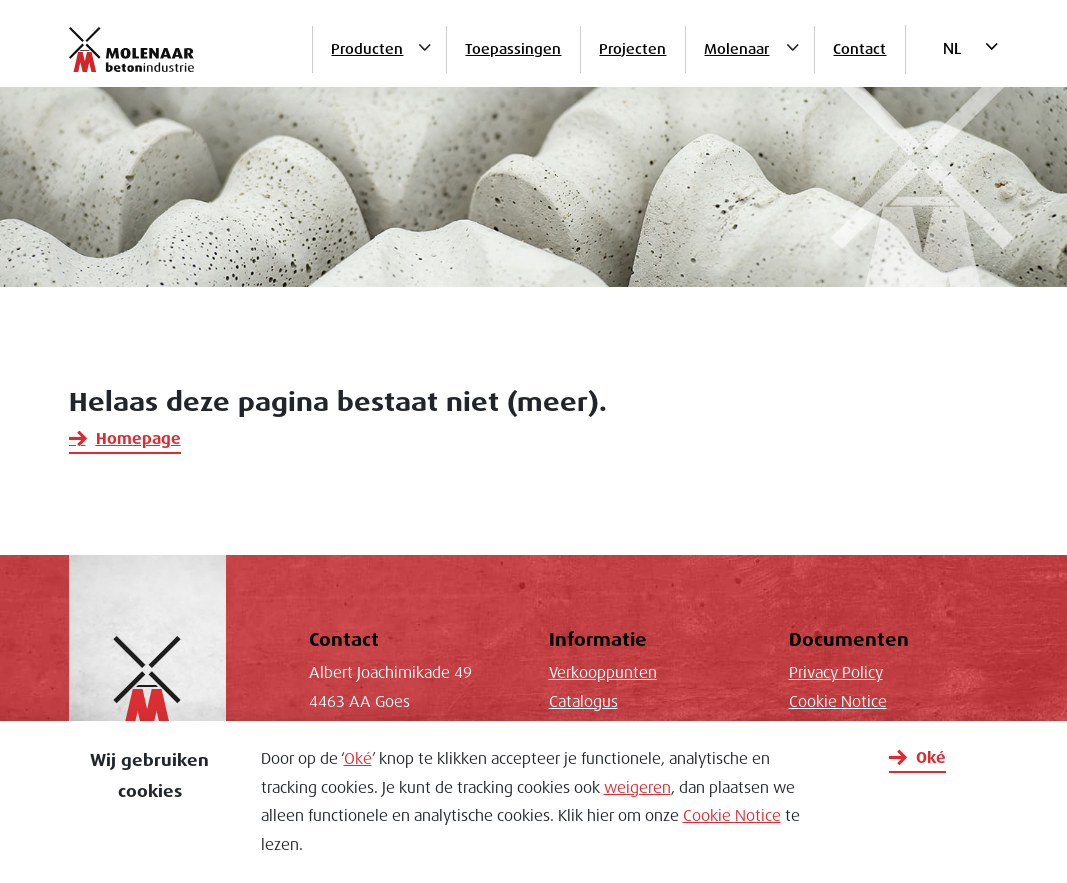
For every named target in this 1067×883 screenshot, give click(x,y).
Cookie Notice (732, 816)
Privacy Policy (836, 673)
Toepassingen (513, 49)
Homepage (138, 439)
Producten (367, 49)
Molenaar (736, 49)
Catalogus (583, 702)
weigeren (637, 788)
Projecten (632, 49)
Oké (358, 759)
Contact (859, 49)
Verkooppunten (603, 673)
